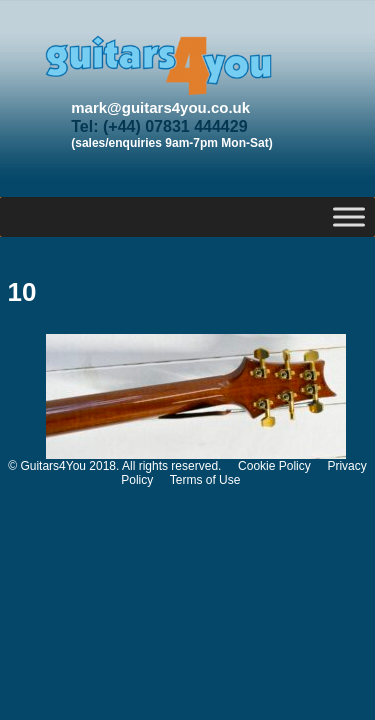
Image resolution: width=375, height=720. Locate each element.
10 (22, 292)
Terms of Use (205, 480)
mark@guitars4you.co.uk (160, 107)
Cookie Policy (274, 466)
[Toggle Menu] (349, 216)
